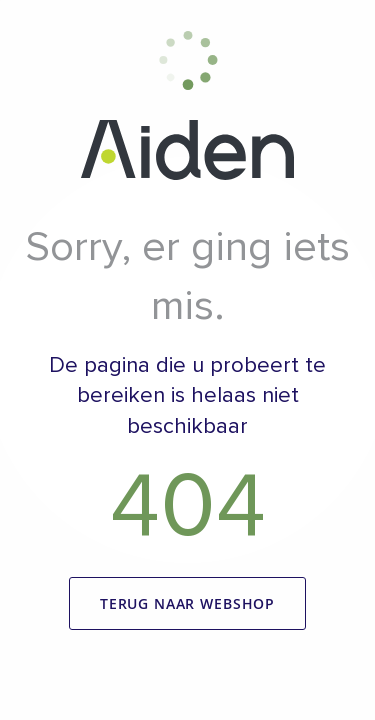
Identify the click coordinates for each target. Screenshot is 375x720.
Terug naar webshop (187, 603)
